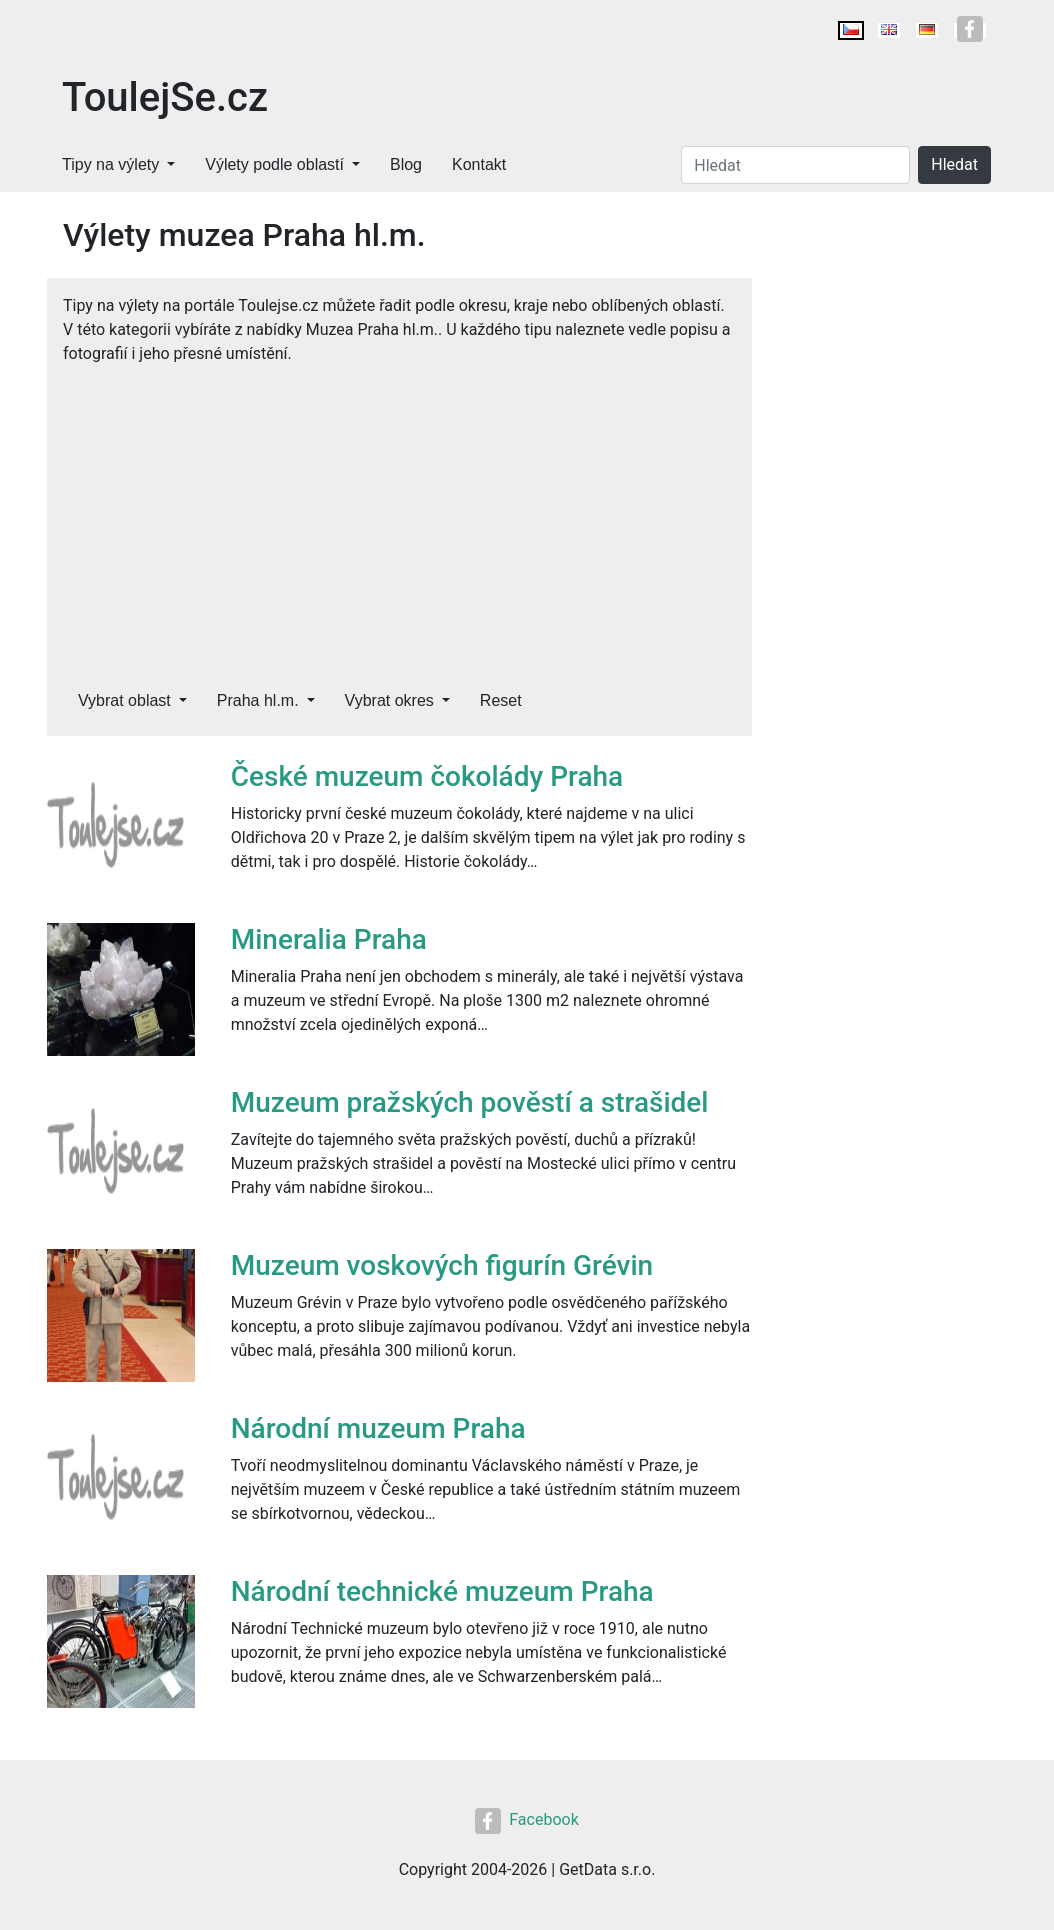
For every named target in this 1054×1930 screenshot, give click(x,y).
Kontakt (479, 164)
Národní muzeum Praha (378, 1428)
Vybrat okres (389, 700)
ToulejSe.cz (165, 97)
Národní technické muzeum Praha (442, 1591)
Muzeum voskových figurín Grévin (442, 1265)
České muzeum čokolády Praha (427, 776)
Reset (501, 700)
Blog (406, 164)
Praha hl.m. (258, 700)
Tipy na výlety (110, 164)
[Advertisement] (399, 516)
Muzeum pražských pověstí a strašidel (470, 1102)
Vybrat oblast (124, 700)
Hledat (954, 164)
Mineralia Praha (329, 939)
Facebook (526, 1819)
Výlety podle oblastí (274, 164)
